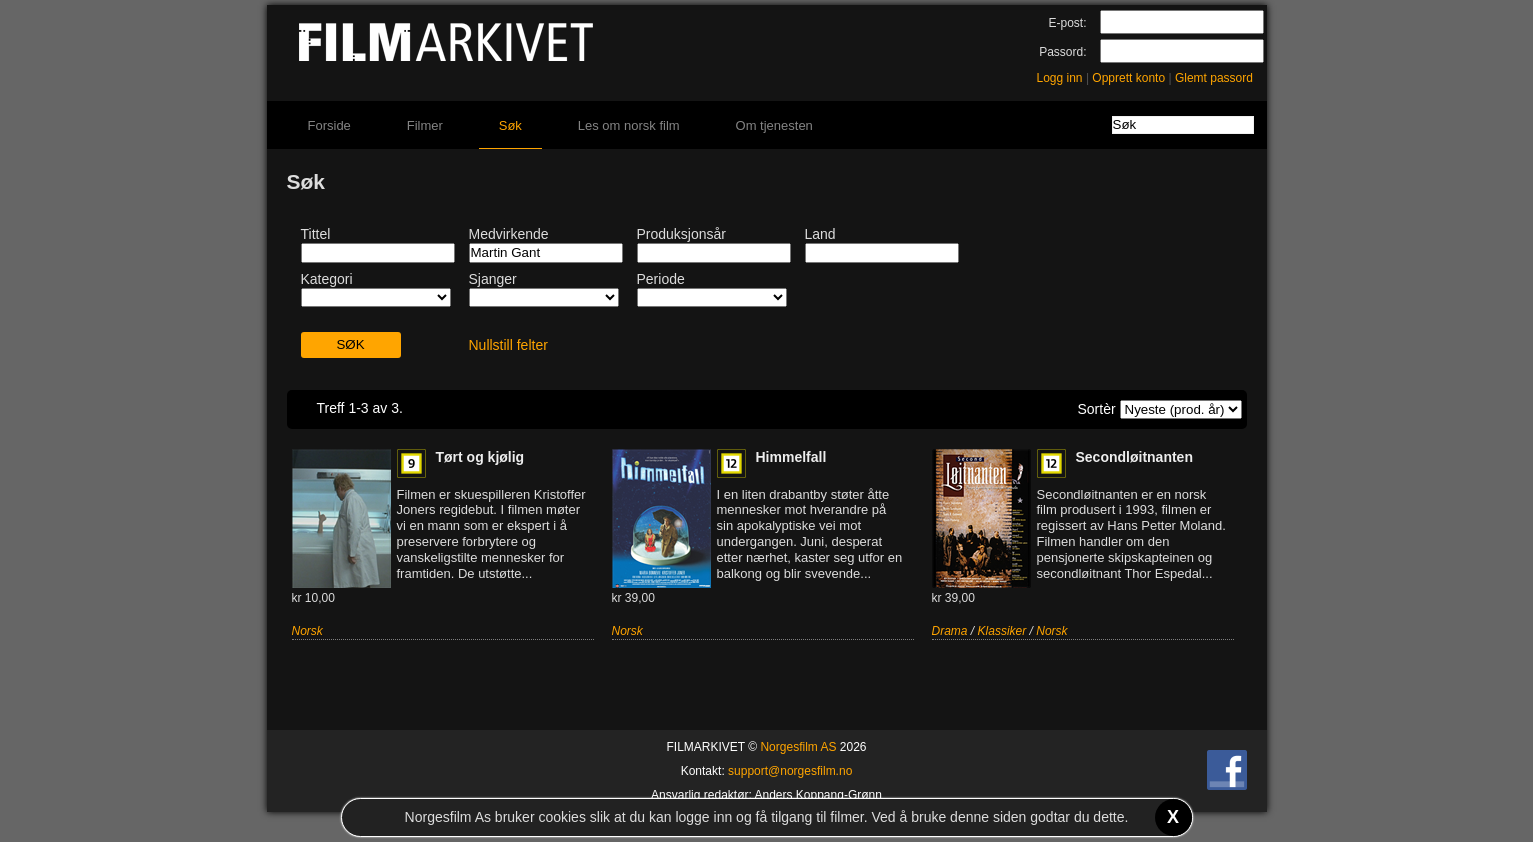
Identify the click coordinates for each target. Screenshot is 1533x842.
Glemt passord (1214, 78)
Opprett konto (1128, 78)
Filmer (425, 125)
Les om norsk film (629, 125)
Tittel (316, 234)
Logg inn (1060, 78)
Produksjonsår (682, 234)
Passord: (1062, 52)
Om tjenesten (774, 125)
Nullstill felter (508, 345)
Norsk (307, 631)
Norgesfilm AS (798, 747)
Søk (510, 125)
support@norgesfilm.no (790, 771)
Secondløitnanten (1134, 457)
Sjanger (493, 279)
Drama (950, 631)
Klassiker (1002, 631)
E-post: (1067, 23)
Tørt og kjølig (480, 457)
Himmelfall (791, 457)
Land (820, 234)
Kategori (327, 279)
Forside (329, 125)
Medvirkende (509, 234)
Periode (661, 279)
